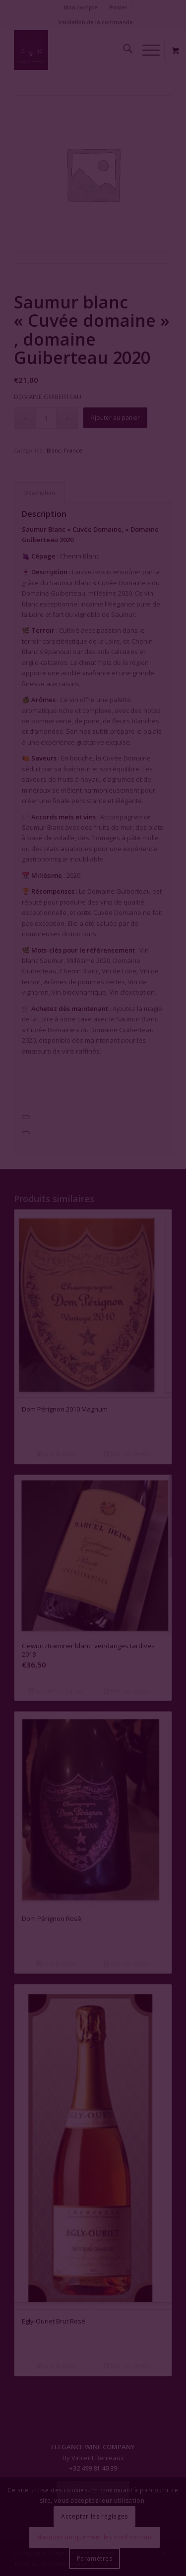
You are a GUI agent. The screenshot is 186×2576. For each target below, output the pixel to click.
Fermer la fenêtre (93, 1328)
